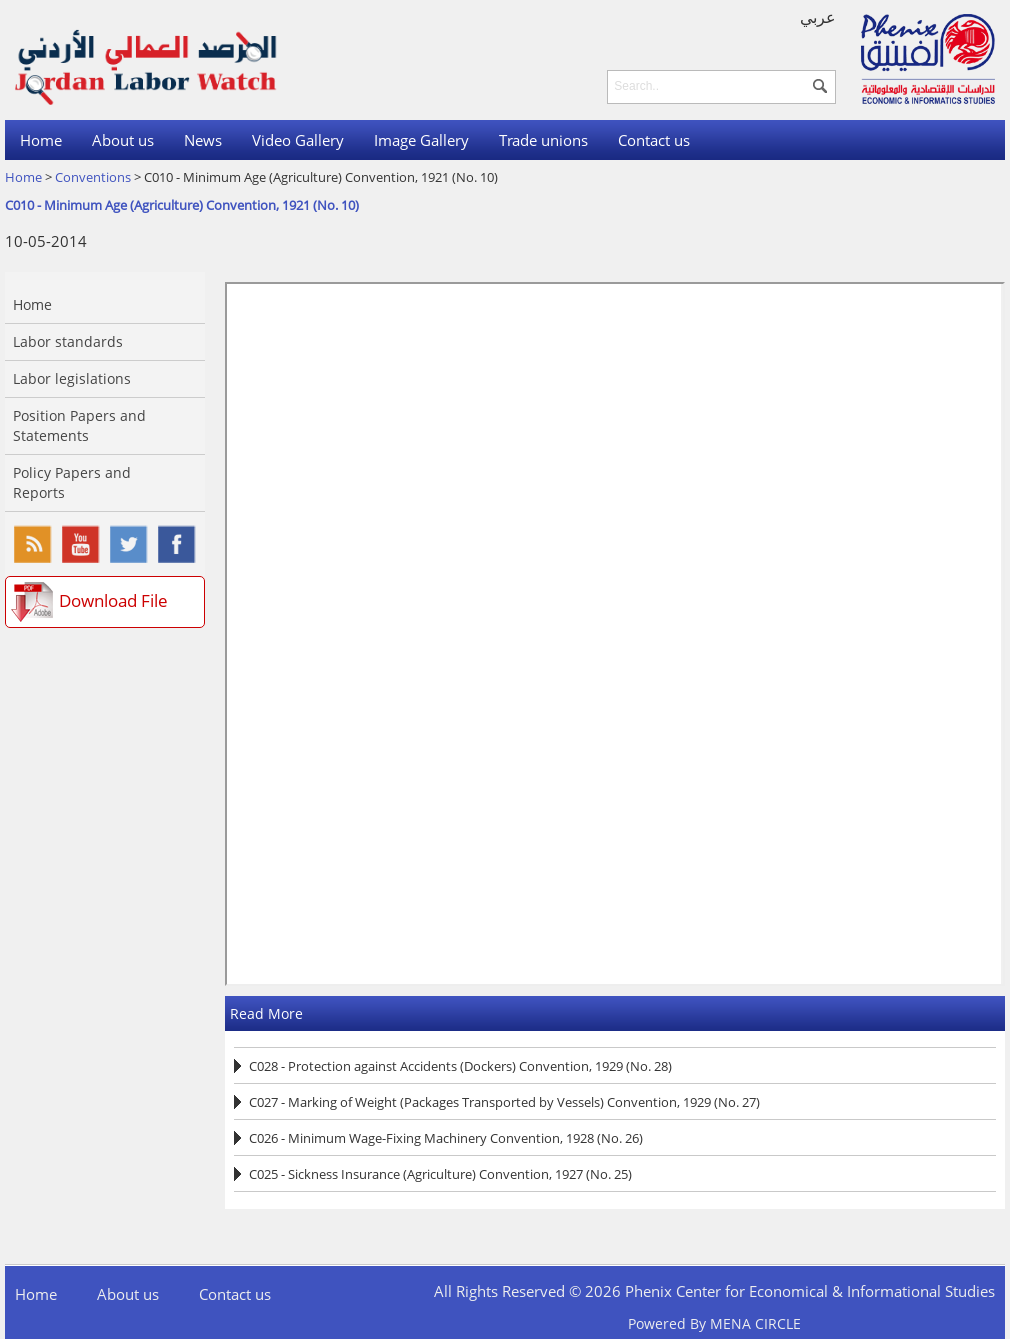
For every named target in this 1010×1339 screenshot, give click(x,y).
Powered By (714, 1323)
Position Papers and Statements (79, 425)
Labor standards (68, 341)
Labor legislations (72, 378)
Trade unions (543, 140)
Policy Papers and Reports (72, 482)
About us (123, 140)
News (203, 140)
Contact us (654, 140)
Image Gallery (421, 140)
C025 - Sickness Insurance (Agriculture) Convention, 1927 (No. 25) (440, 1174)
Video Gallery (298, 140)
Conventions (93, 177)
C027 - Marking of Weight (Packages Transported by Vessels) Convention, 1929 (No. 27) (504, 1102)
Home (41, 140)
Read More (266, 1013)
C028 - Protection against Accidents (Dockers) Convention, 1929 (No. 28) (460, 1066)
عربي (818, 17)
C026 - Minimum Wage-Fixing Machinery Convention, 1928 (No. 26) (446, 1138)
